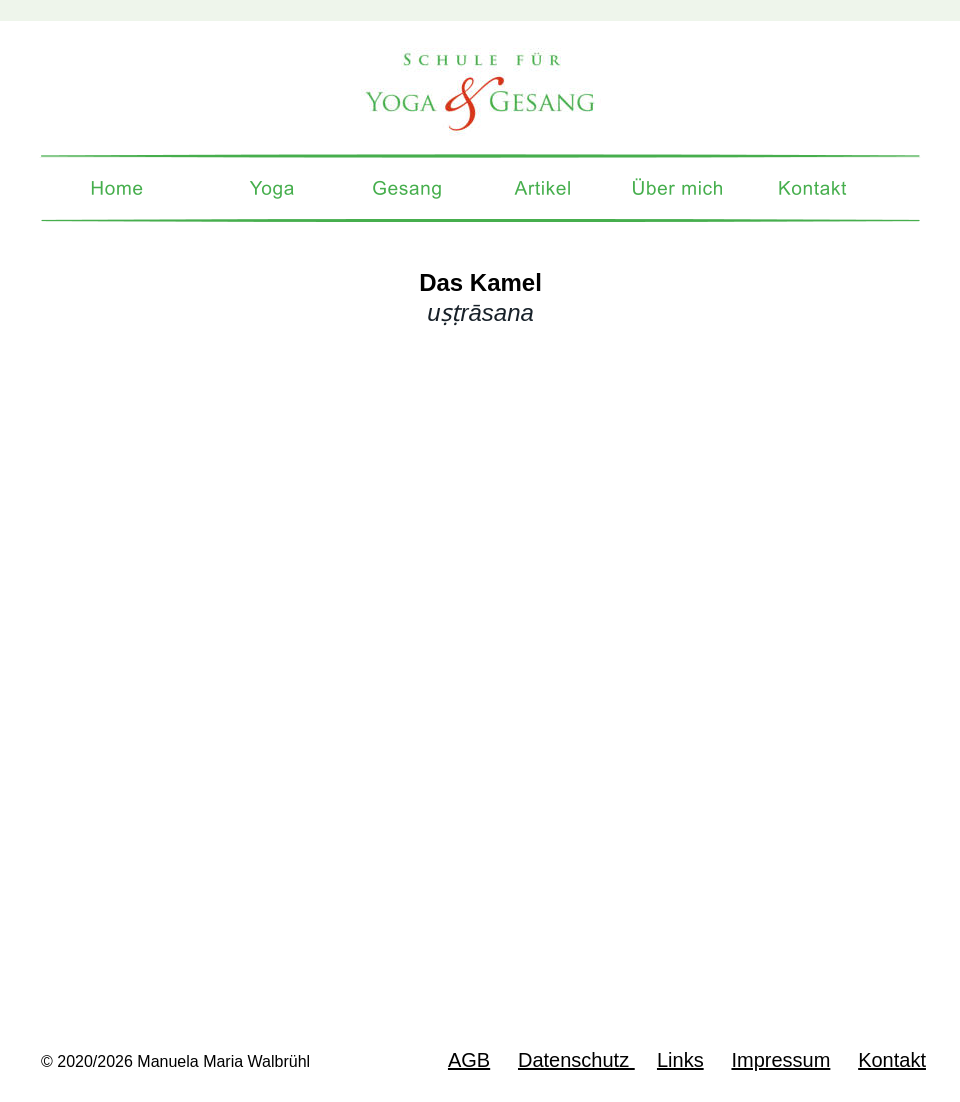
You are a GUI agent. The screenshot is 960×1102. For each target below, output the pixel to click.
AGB (469, 1060)
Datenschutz (576, 1060)
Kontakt (892, 1060)
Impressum (780, 1060)
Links (680, 1060)
